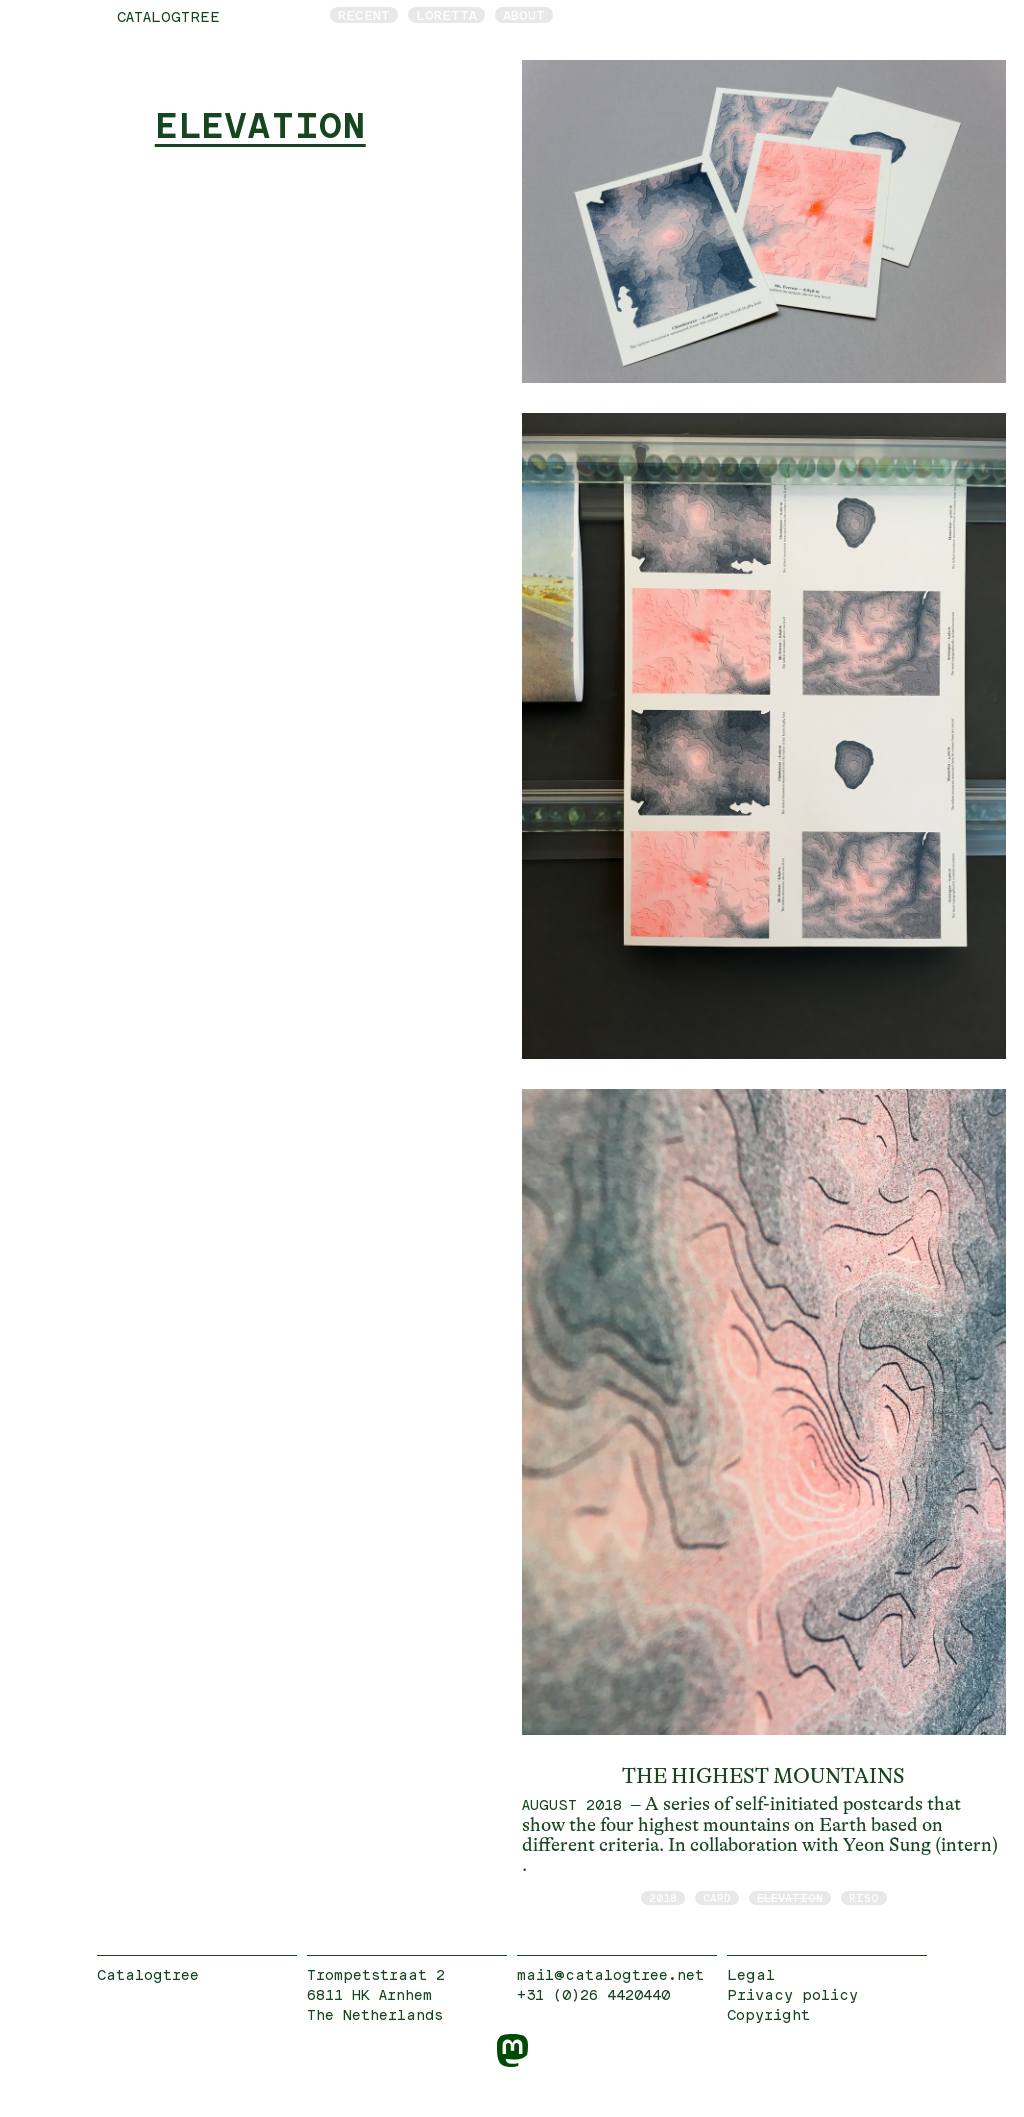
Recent (364, 15)
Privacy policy (792, 1994)
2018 (663, 1897)
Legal (751, 1974)
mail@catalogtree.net (610, 1974)
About (524, 15)
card (717, 1897)
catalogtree (168, 16)
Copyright (768, 2014)
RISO (864, 1897)
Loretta (446, 15)
